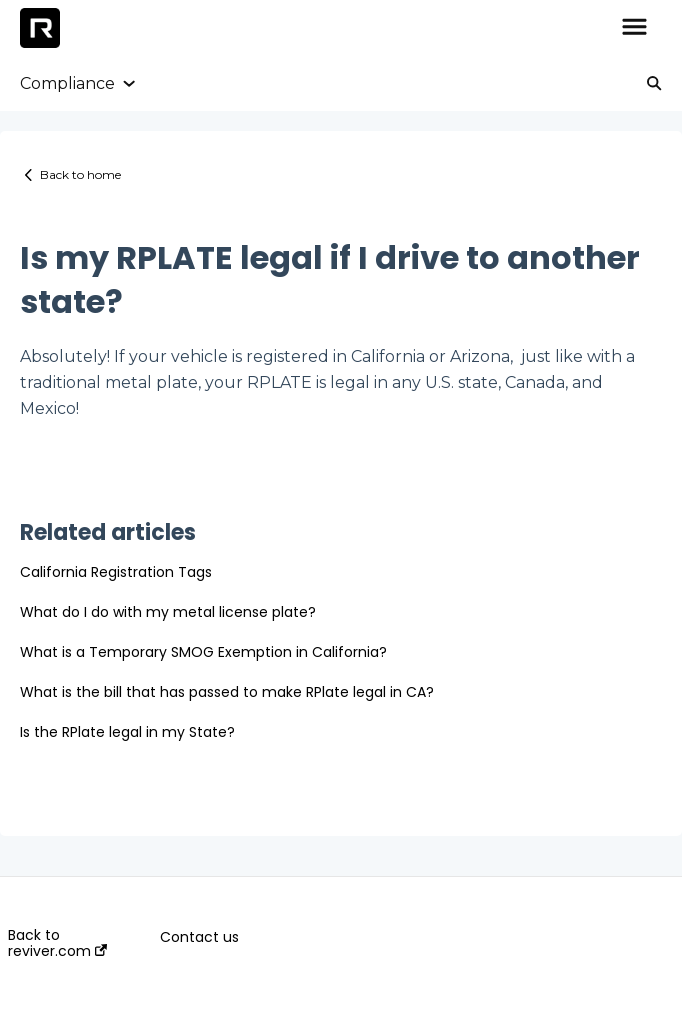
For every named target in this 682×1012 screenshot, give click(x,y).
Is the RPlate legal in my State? (127, 732)
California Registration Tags (116, 572)
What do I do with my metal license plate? (168, 612)
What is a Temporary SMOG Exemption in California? (203, 652)
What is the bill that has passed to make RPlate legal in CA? (227, 692)
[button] (634, 28)
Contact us (199, 937)
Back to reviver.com (57, 943)
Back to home (80, 174)
